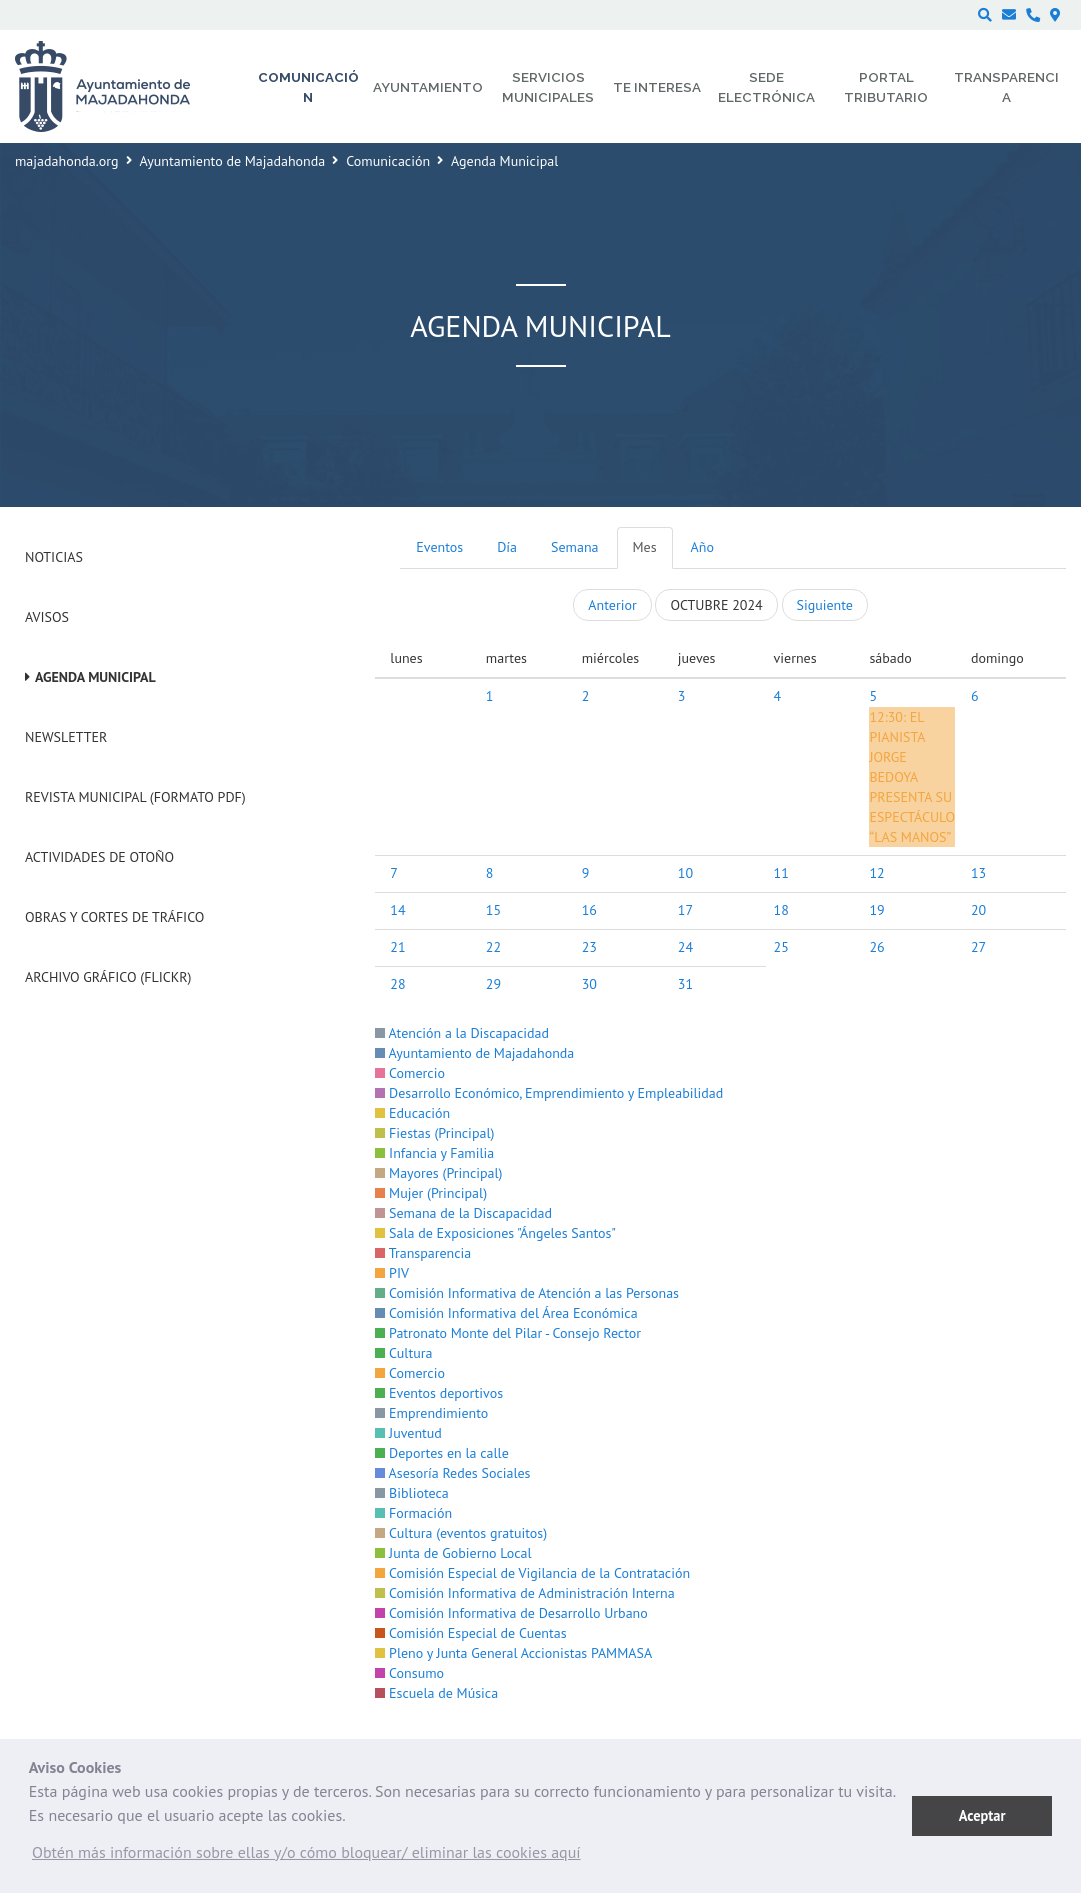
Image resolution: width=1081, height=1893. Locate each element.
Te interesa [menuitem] (657, 87)
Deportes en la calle (441, 1453)
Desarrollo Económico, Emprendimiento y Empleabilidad (549, 1093)
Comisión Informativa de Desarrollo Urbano (511, 1613)
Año (702, 547)
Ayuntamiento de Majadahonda (233, 161)
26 (876, 947)
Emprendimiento (431, 1413)
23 (589, 947)
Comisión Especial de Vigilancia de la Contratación (532, 1573)
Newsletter (66, 737)
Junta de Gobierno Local (453, 1553)
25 (781, 947)
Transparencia (423, 1253)
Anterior (612, 605)
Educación (412, 1113)
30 (589, 984)
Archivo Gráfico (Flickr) (108, 977)
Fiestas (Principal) (434, 1133)
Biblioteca (411, 1493)
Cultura (403, 1353)
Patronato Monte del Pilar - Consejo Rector (508, 1333)
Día (507, 547)
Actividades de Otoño (99, 857)
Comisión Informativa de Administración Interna (524, 1593)
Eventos (439, 547)
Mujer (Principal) (431, 1193)
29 (493, 984)
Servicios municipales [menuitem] (548, 87)
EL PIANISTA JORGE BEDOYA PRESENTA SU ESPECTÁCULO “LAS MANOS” (912, 777)
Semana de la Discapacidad (463, 1213)
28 (397, 984)
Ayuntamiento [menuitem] (428, 87)
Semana (574, 547)
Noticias (54, 557)
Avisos (47, 617)
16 (589, 910)
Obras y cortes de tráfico (114, 917)
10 (685, 873)
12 (876, 873)
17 (685, 910)
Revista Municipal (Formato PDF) (135, 797)
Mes (645, 547)
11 (781, 873)
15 (493, 910)
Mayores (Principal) (438, 1173)
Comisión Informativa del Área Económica (506, 1313)
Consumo (409, 1673)
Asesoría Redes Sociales (452, 1473)
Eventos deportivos (439, 1393)
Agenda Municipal (95, 677)
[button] (306, 1857)
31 (685, 984)
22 (493, 947)
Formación (413, 1513)
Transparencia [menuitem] (1006, 87)
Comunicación (388, 161)
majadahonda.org (67, 161)
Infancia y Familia (434, 1153)
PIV (392, 1273)
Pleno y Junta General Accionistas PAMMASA (513, 1653)
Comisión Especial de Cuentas (470, 1633)
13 (978, 873)
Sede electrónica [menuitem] (766, 87)
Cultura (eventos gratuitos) (461, 1533)
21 (397, 947)
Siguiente (825, 605)
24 (685, 947)
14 (397, 910)
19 (876, 910)
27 (978, 947)
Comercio (410, 1073)
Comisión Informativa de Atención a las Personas (527, 1293)
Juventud (408, 1433)
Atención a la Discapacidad (462, 1033)
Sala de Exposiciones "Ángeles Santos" (495, 1233)
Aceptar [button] (982, 1815)
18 (781, 910)
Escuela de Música (436, 1693)
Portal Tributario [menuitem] (886, 87)
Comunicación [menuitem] (308, 87)
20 (978, 910)
